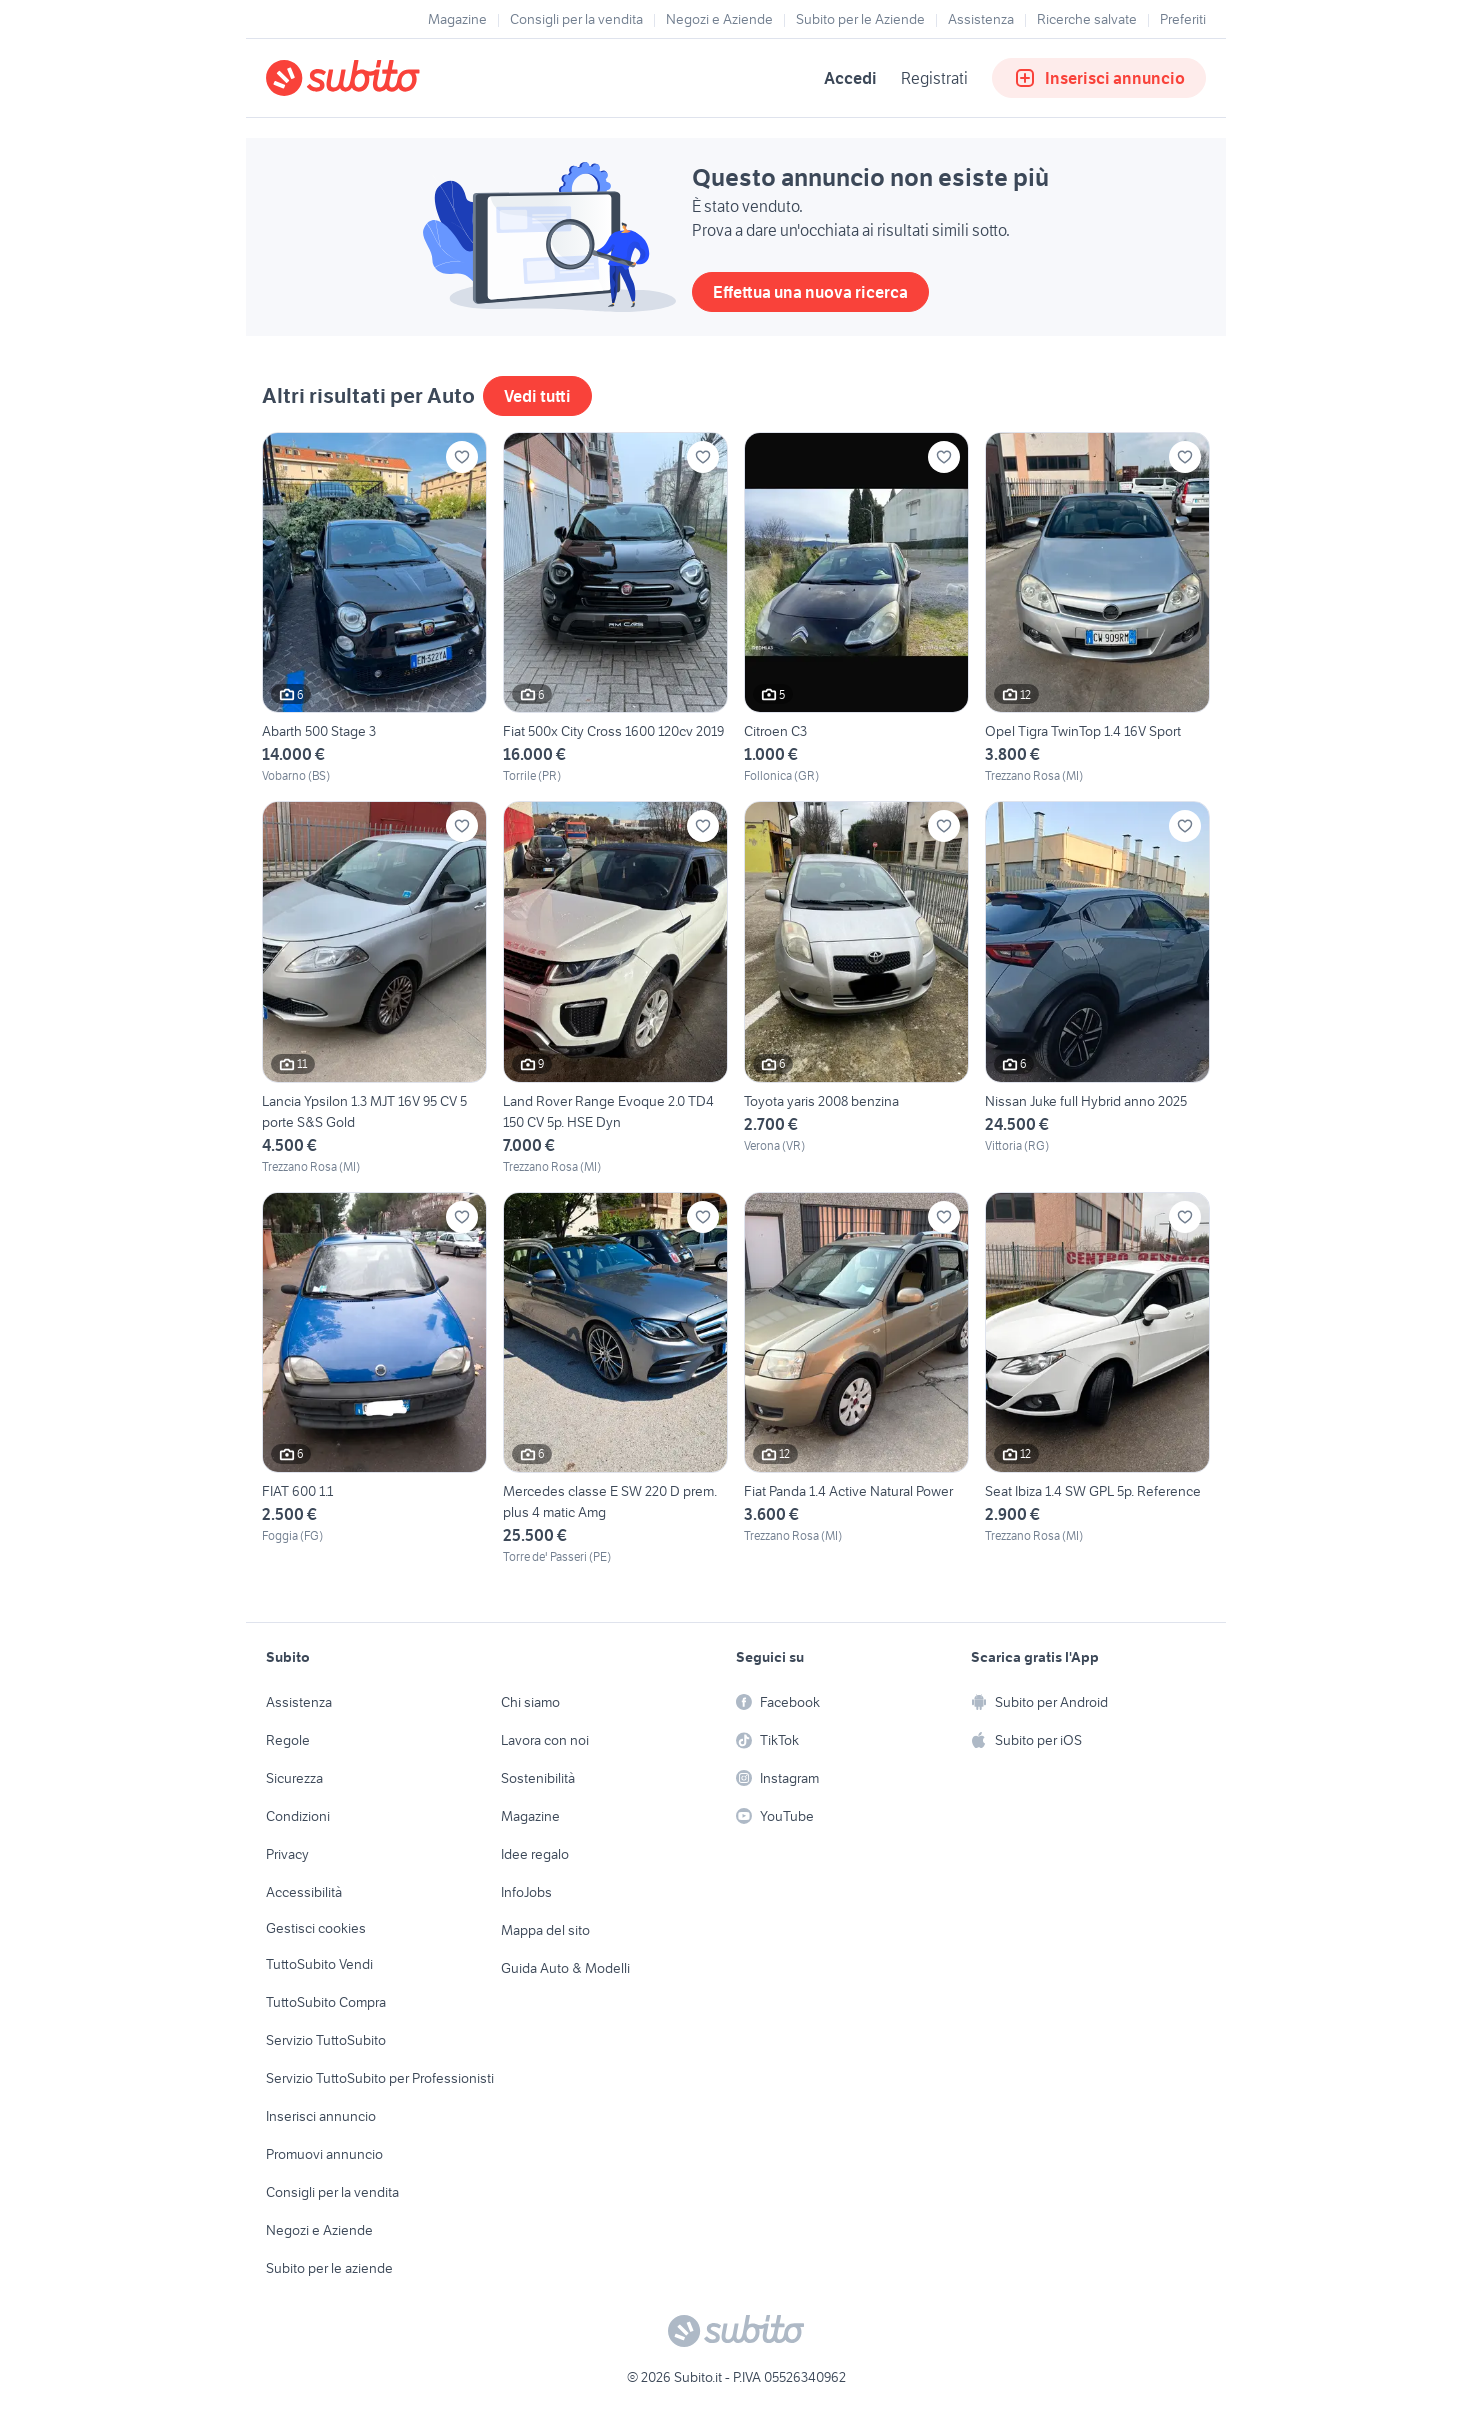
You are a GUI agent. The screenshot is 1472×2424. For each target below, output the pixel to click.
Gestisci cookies (316, 1928)
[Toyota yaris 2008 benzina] (856, 988)
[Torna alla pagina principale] (381, 78)
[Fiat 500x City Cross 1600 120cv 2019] (615, 608)
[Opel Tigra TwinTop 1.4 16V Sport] (1097, 608)
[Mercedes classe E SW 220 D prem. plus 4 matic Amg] (615, 1379)
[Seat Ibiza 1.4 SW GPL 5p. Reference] (1097, 1379)
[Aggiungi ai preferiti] (462, 457)
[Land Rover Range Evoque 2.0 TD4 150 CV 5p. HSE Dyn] (615, 988)
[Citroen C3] (856, 608)
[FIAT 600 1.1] (374, 1379)
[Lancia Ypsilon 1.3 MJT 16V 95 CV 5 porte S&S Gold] (374, 988)
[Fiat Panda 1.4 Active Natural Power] (856, 1379)
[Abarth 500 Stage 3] (374, 608)
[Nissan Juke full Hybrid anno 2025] (1097, 988)
